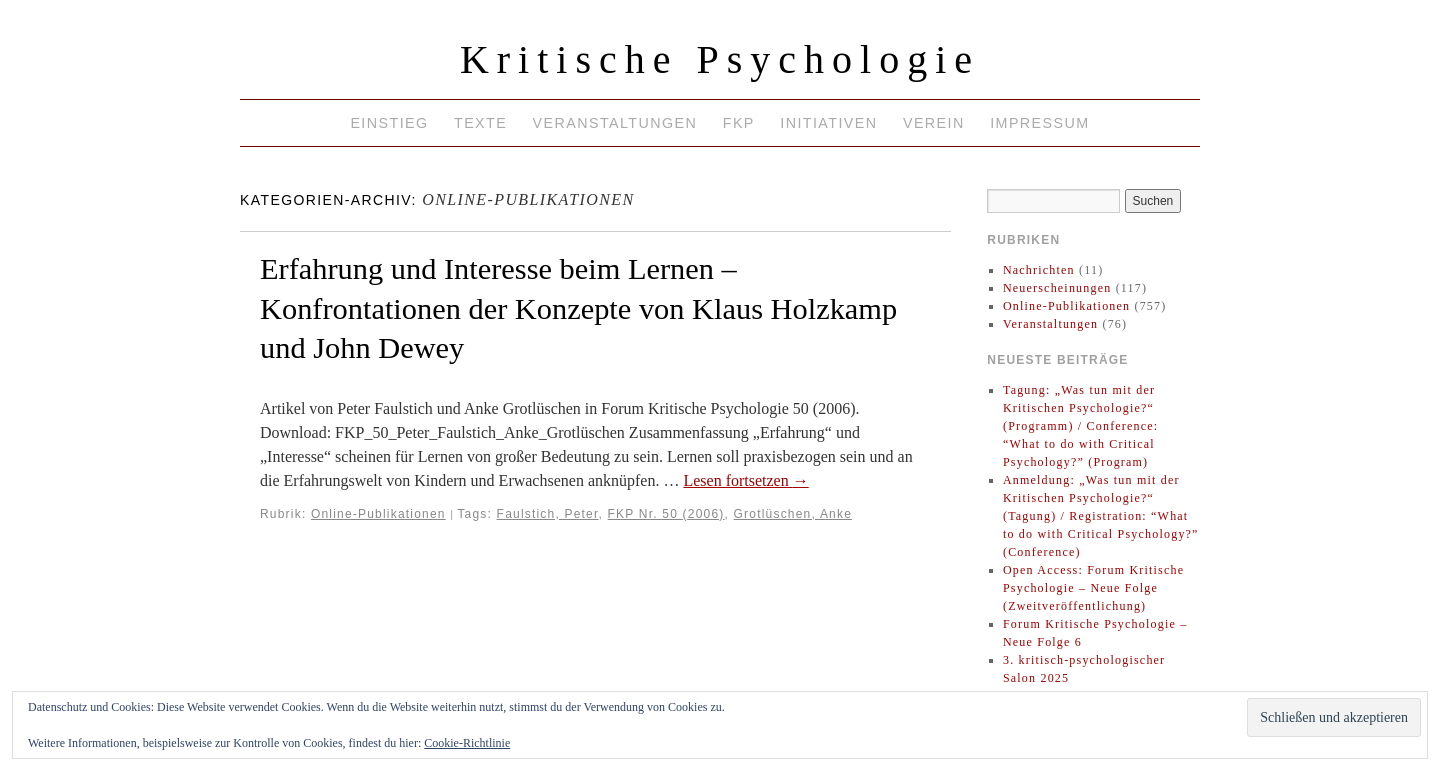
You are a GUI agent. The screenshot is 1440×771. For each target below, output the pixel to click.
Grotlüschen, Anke (793, 514)
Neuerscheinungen (1057, 288)
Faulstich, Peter (548, 514)
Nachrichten (1039, 270)
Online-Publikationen (378, 514)
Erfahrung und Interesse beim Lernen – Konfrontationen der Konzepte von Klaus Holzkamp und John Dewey (578, 308)
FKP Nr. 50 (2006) (666, 514)
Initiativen (828, 123)
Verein (934, 123)
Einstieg (389, 123)
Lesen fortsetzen (745, 480)
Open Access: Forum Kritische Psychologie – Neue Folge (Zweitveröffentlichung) (1093, 588)
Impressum (1039, 123)
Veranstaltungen (615, 123)
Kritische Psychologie (720, 59)
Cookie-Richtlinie (467, 743)
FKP (739, 123)
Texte (480, 123)
